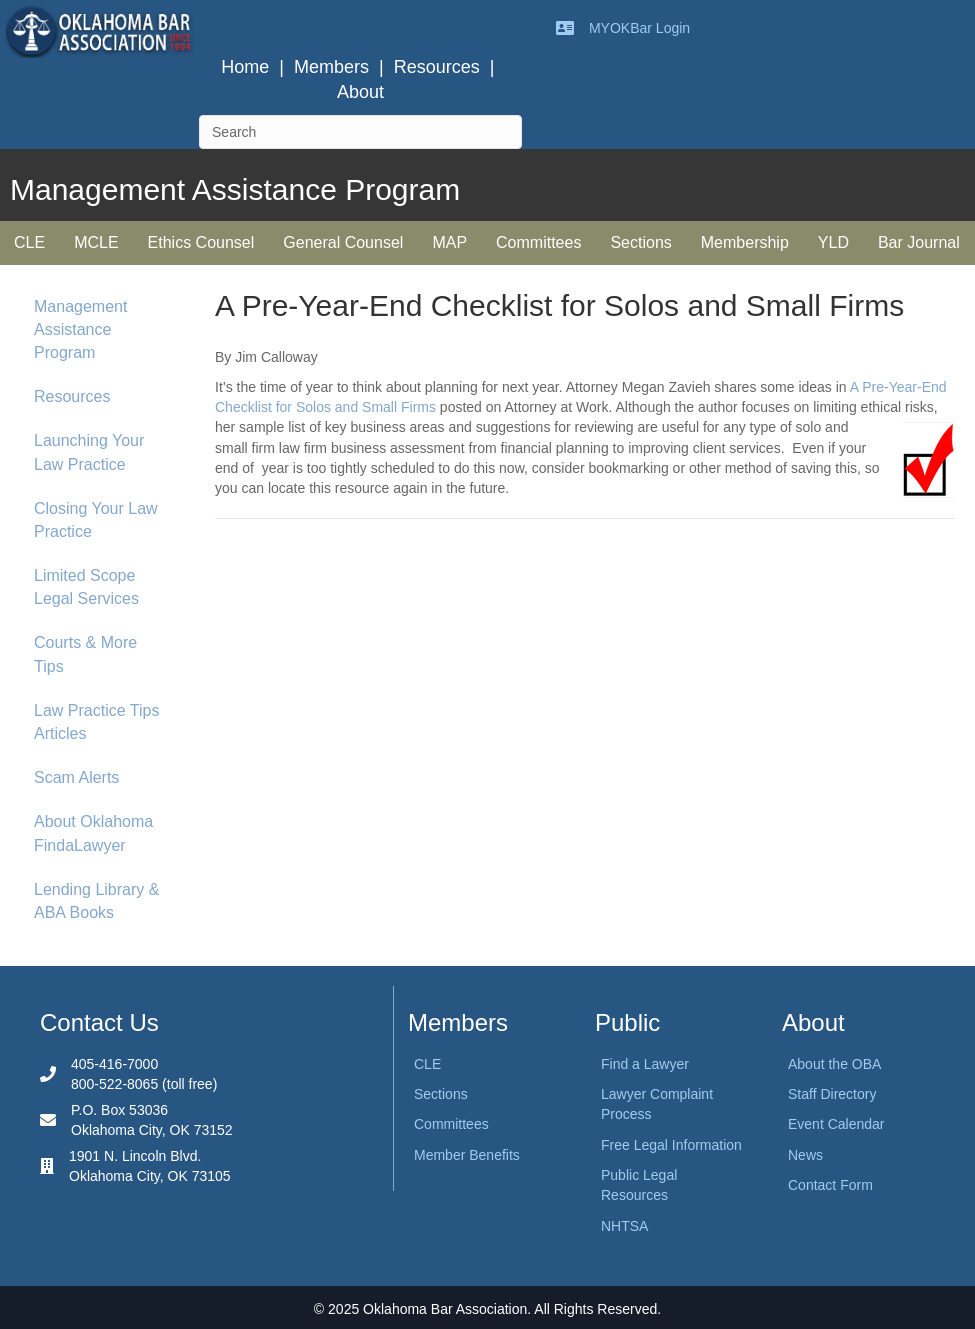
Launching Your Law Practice (89, 452)
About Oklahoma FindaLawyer (93, 833)
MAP (449, 242)
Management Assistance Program (80, 329)
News (805, 1155)
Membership (745, 242)
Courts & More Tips (85, 654)
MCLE (96, 242)
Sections (640, 242)
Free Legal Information (671, 1145)
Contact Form (830, 1185)
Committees (538, 242)
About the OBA (834, 1064)
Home (245, 67)
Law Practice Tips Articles (96, 722)
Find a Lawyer (645, 1064)
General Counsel (343, 242)
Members (331, 67)
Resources (437, 67)
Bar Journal (919, 242)
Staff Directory (832, 1094)
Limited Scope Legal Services (86, 587)
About (360, 92)
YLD (833, 242)
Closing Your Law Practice (96, 520)
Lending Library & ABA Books (96, 901)
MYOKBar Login (639, 28)
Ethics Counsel (201, 242)
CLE (29, 242)
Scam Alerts (76, 777)
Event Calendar (836, 1124)
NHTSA (624, 1226)
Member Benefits (467, 1155)
